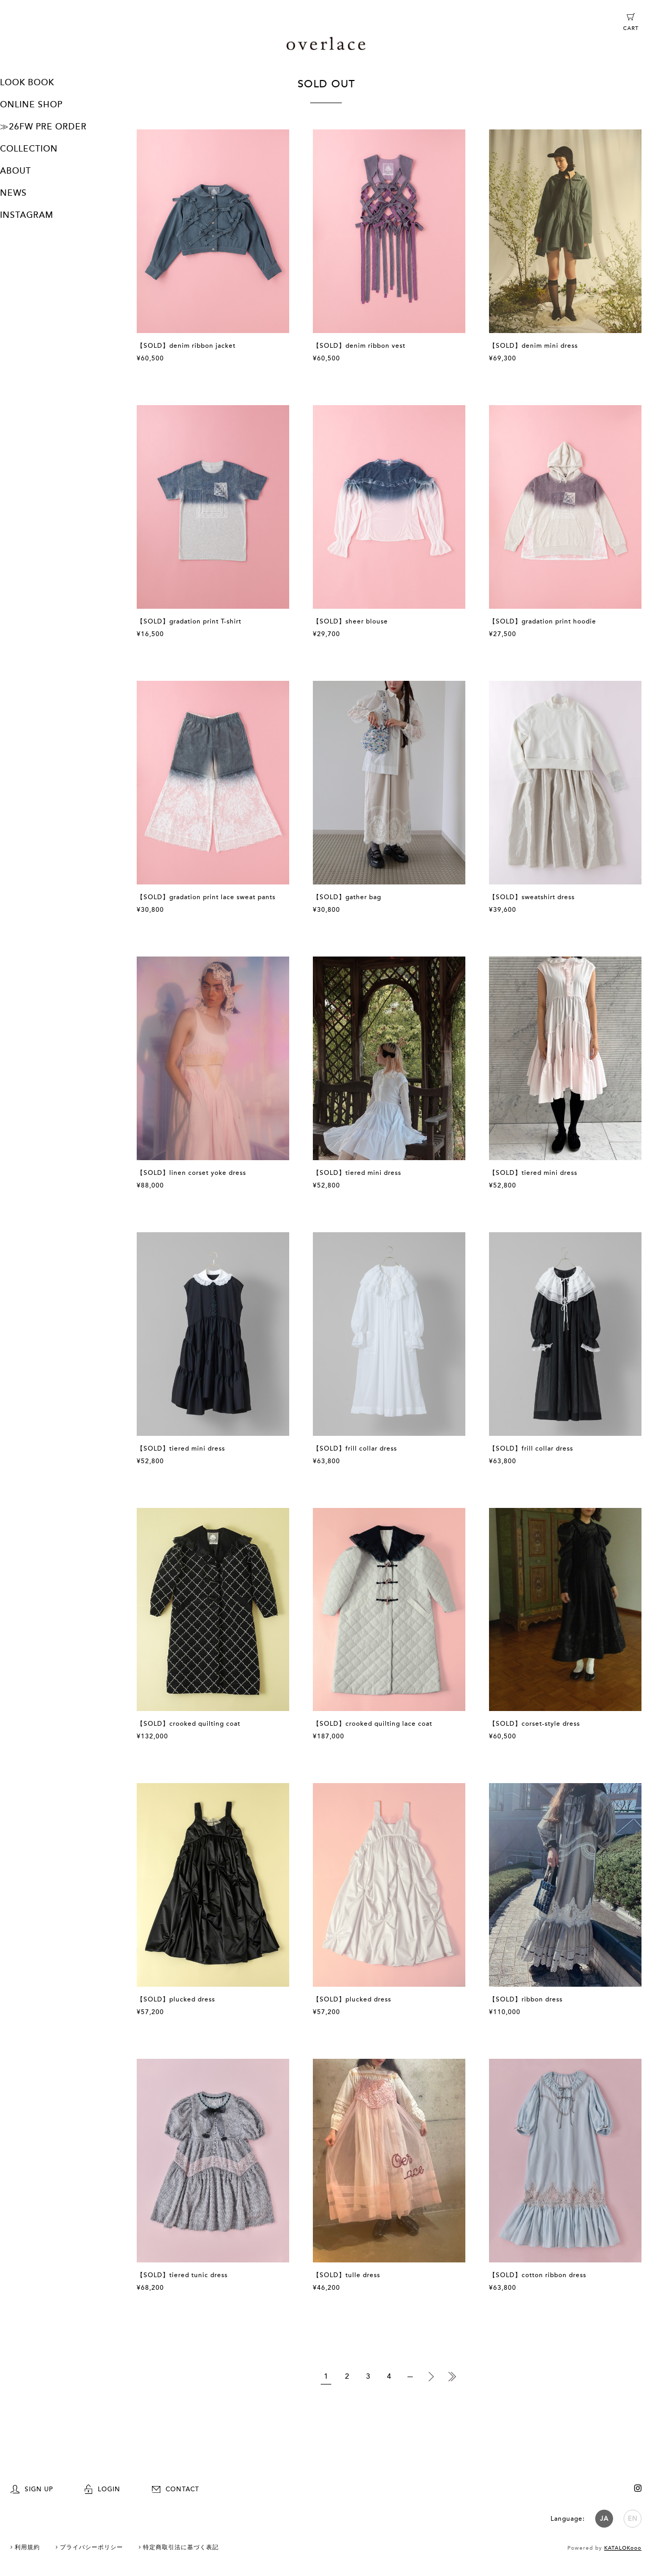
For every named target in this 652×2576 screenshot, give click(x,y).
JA (604, 2518)
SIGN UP (32, 2489)
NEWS (13, 193)
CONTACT (175, 2489)
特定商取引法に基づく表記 (181, 2547)
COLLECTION (29, 149)
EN (633, 2518)
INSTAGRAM (27, 215)
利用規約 (27, 2547)
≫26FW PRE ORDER (43, 127)
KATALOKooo (622, 2548)
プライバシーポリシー (91, 2547)
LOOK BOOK (27, 82)
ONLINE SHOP (31, 104)
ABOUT (15, 171)
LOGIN (102, 2489)
